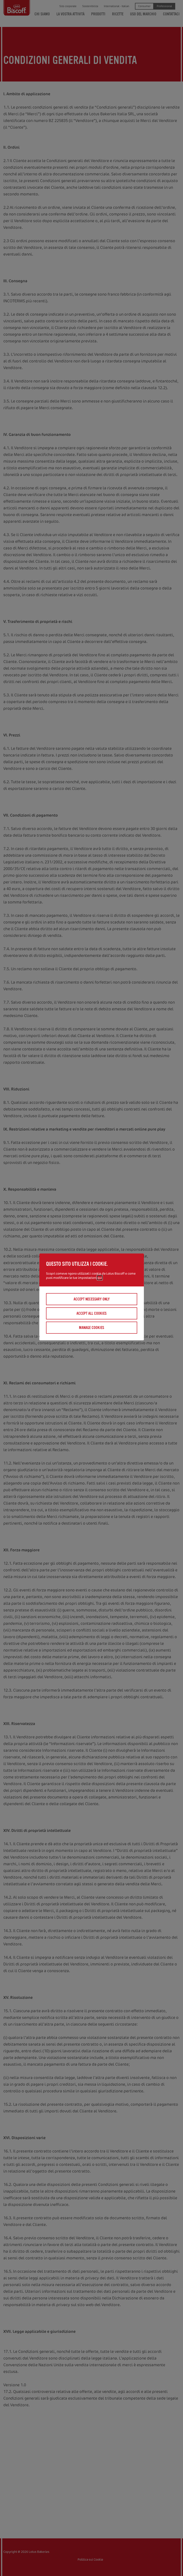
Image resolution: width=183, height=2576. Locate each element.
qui (99, 1278)
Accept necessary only (92, 1299)
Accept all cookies (91, 1313)
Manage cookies (91, 1327)
